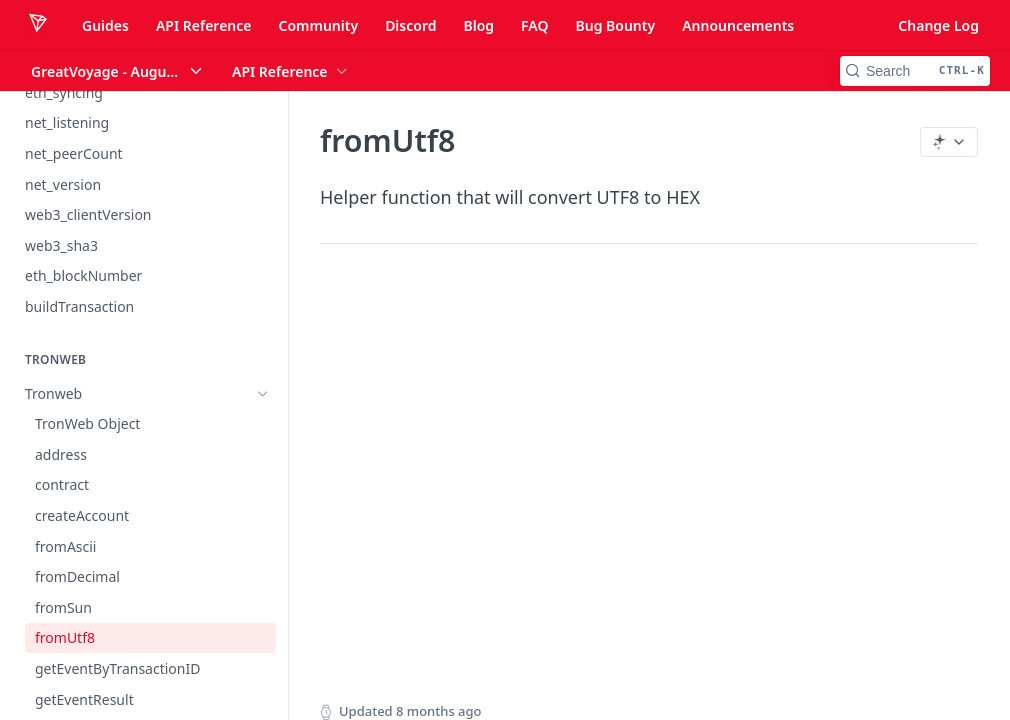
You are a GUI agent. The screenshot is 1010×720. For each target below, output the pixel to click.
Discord (410, 25)
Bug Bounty (615, 25)
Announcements (738, 25)
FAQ (534, 25)
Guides (105, 25)
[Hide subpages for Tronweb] (263, 394)
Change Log (938, 25)
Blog (478, 25)
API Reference (204, 25)
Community (318, 25)
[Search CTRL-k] (915, 71)
